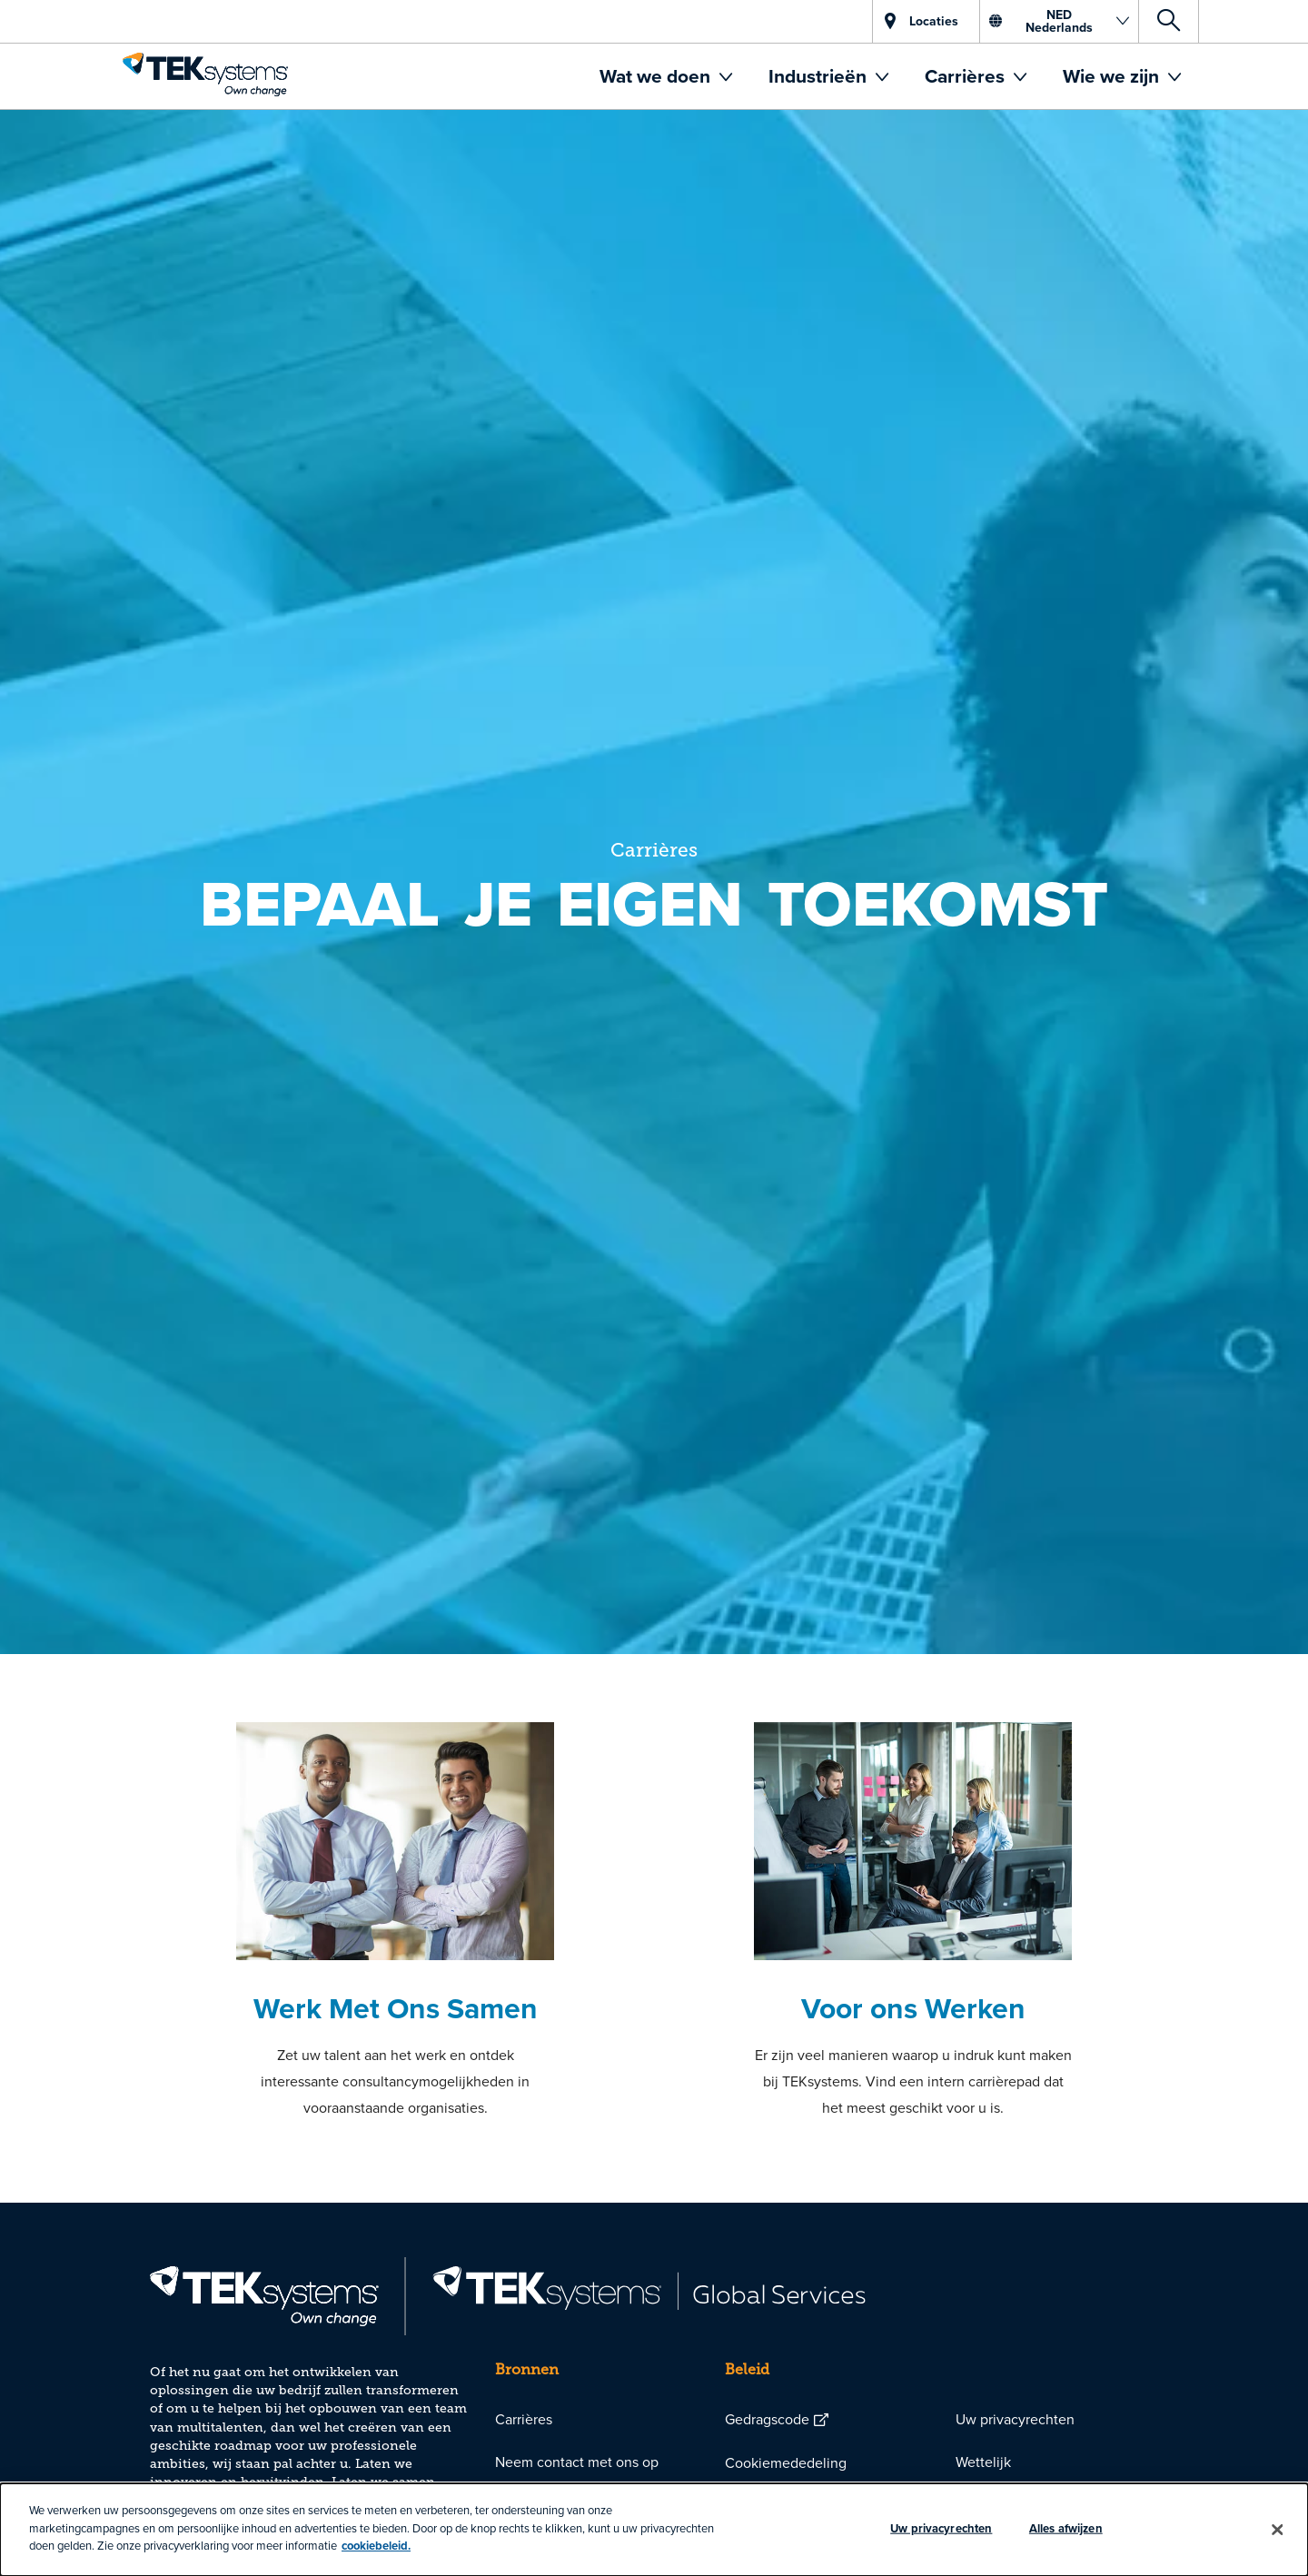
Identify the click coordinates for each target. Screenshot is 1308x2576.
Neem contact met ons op (577, 2462)
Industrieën (819, 76)
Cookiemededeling (786, 2462)
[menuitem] (665, 76)
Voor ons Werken (913, 2007)
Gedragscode (767, 2419)
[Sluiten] (1278, 2530)
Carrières (967, 76)
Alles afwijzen (1066, 2528)
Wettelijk (983, 2462)
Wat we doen (657, 76)
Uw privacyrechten (1015, 2419)
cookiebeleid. (376, 2545)
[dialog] (654, 2529)
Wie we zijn (1113, 76)
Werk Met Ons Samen (395, 2007)
